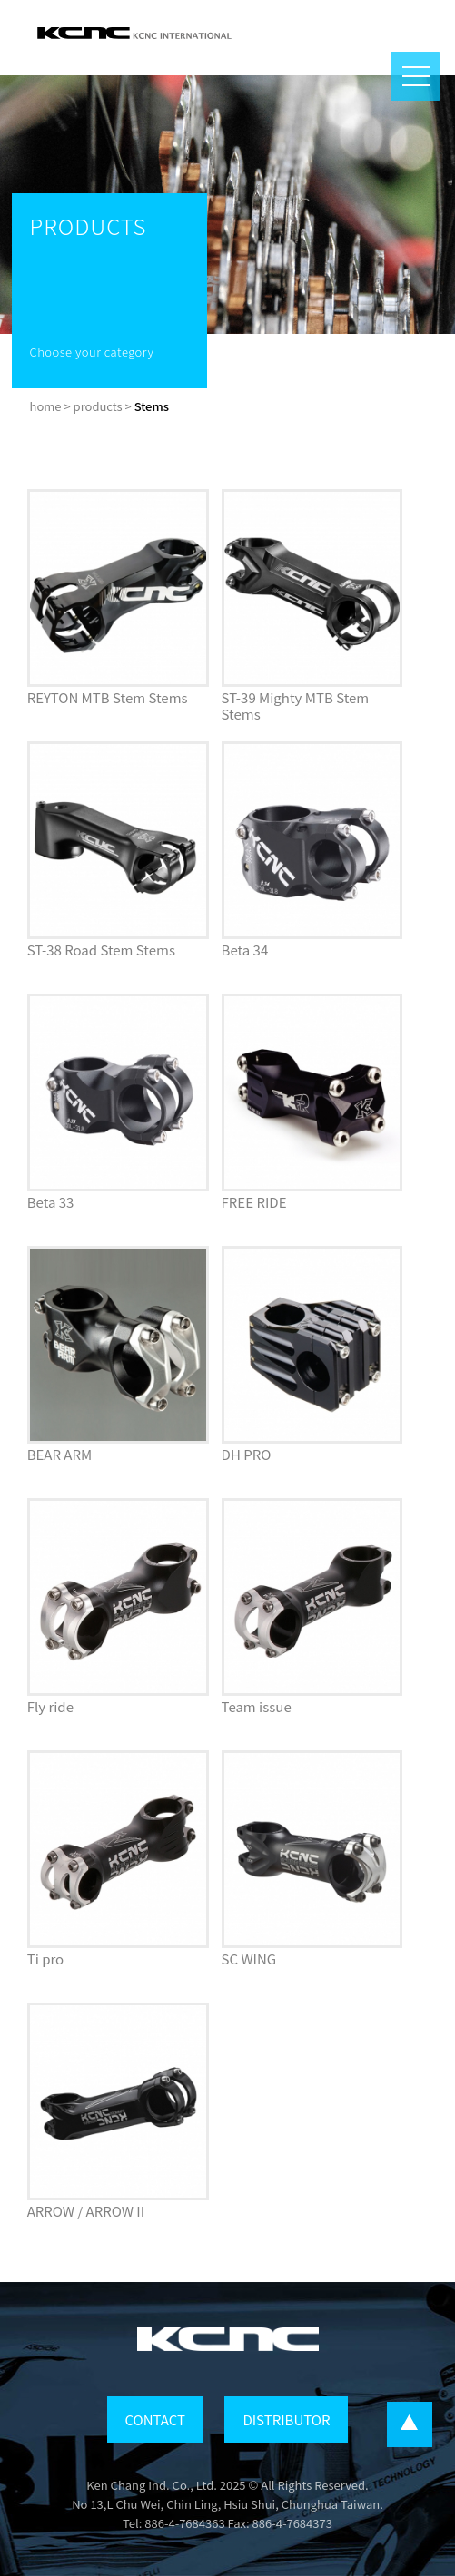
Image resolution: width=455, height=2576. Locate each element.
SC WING (249, 1958)
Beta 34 (245, 949)
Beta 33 (50, 1201)
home (46, 406)
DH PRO (247, 1454)
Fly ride (50, 1706)
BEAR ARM (60, 1454)
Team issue (257, 1706)
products (98, 406)
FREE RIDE (254, 1201)
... (409, 2424)
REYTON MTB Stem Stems (107, 697)
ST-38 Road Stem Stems (101, 949)
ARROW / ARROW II (85, 2210)
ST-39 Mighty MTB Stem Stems (296, 705)
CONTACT (155, 2419)
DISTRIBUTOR (286, 2419)
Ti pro (45, 1958)
